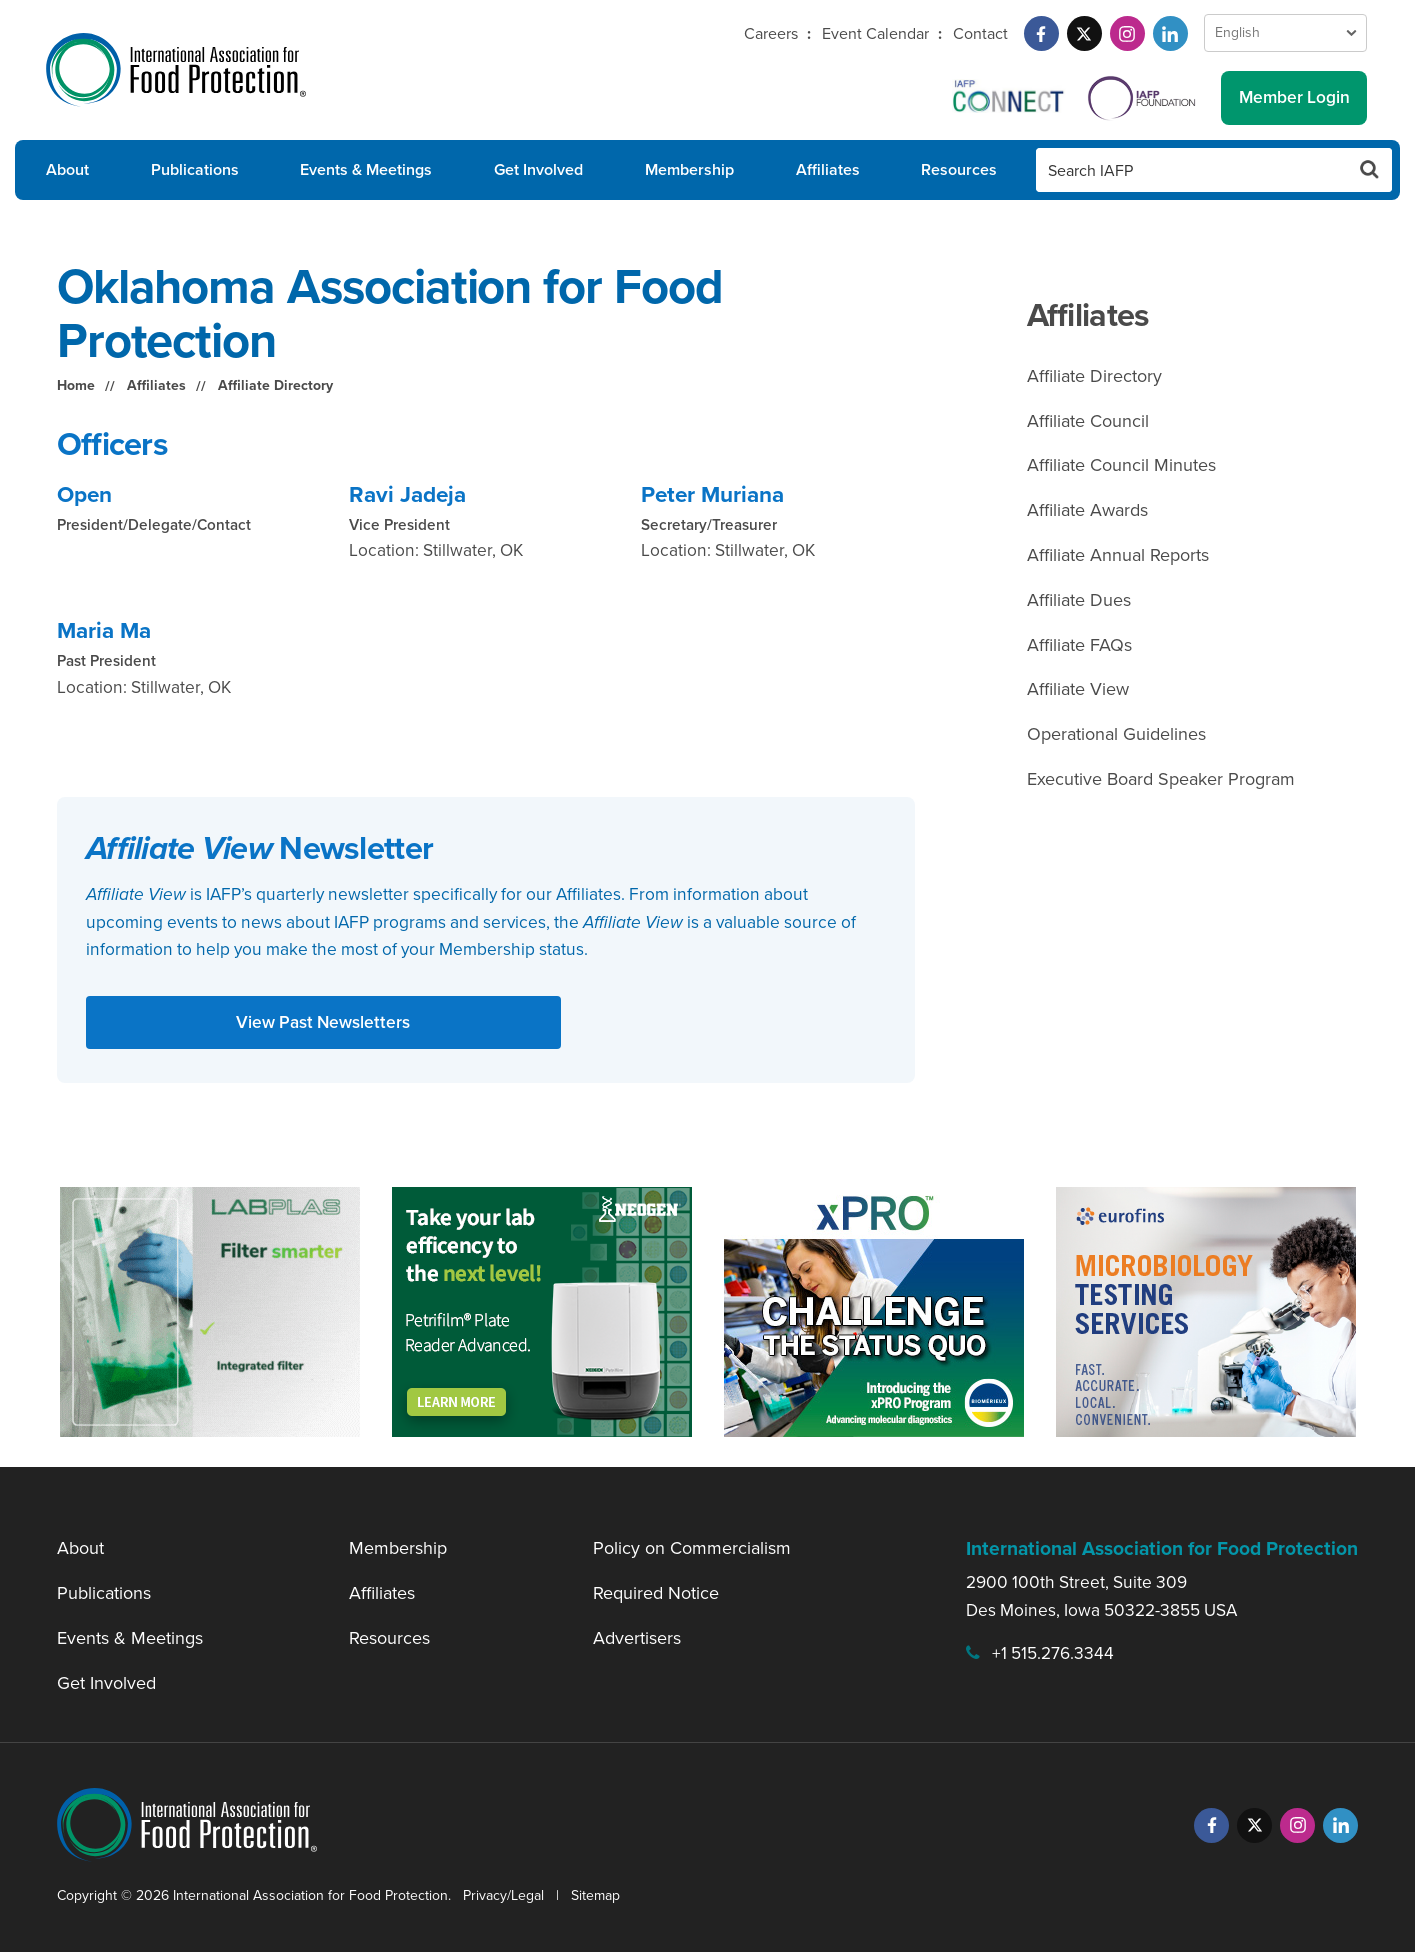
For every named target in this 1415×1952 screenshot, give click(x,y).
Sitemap (595, 1895)
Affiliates (828, 169)
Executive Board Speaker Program (1161, 779)
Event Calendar (875, 33)
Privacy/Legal (503, 1895)
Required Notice (656, 1593)
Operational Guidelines (1116, 734)
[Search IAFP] (1192, 170)
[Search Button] (1370, 170)
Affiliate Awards (1087, 510)
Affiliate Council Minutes (1121, 465)
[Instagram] (1127, 33)
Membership (689, 169)
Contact (980, 33)
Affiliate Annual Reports (1118, 555)
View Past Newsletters (323, 1022)
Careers (771, 33)
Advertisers (637, 1638)
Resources (959, 169)
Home (76, 385)
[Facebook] (1041, 33)
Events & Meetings (366, 169)
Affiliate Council (1088, 421)
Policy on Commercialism (692, 1548)
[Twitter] (1084, 33)
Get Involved (538, 169)
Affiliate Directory (275, 385)
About (67, 169)
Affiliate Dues (1079, 600)
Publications (195, 169)
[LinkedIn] (1170, 33)
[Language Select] (1285, 33)
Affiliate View (1078, 689)
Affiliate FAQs (1079, 645)
